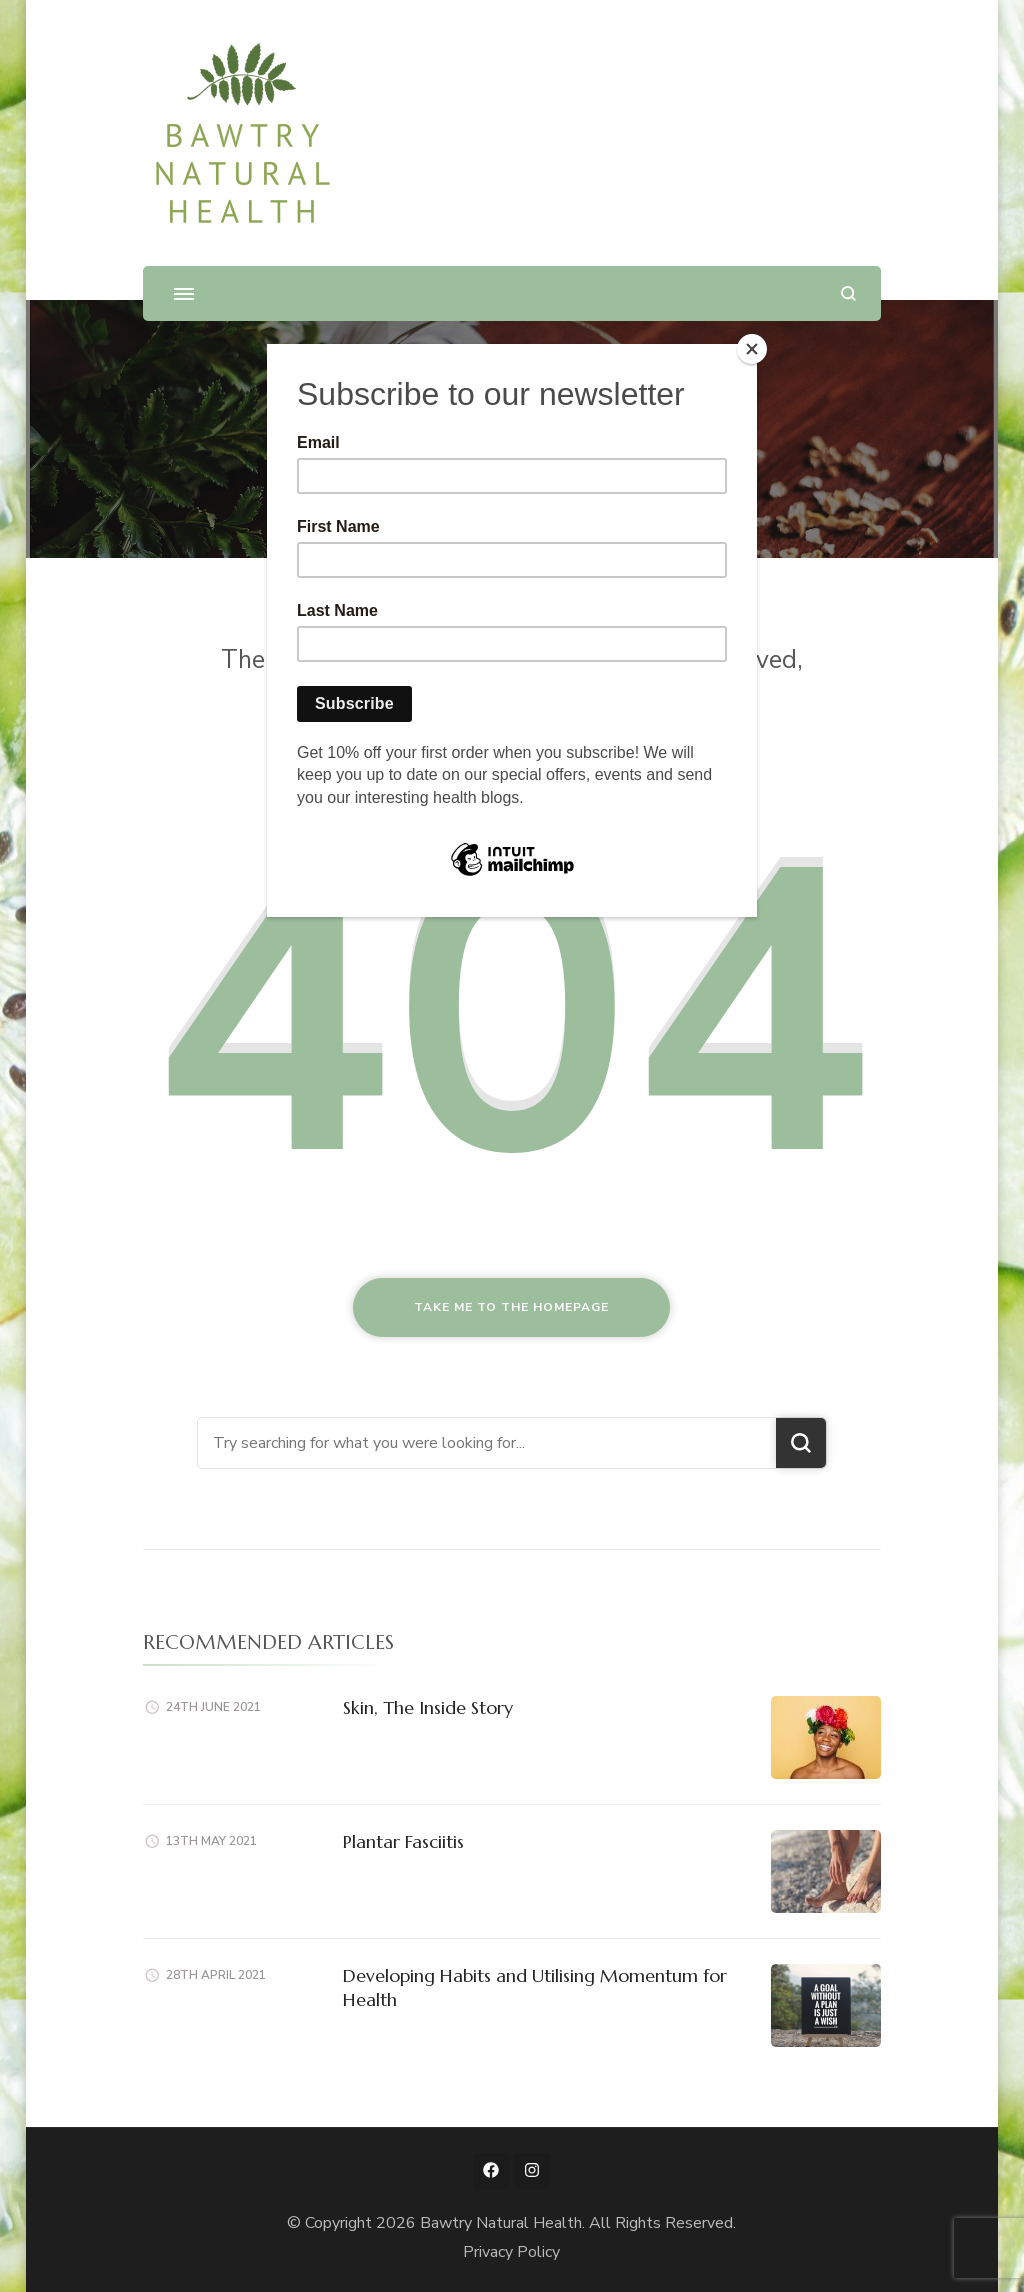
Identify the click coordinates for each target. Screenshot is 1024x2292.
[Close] (752, 349)
